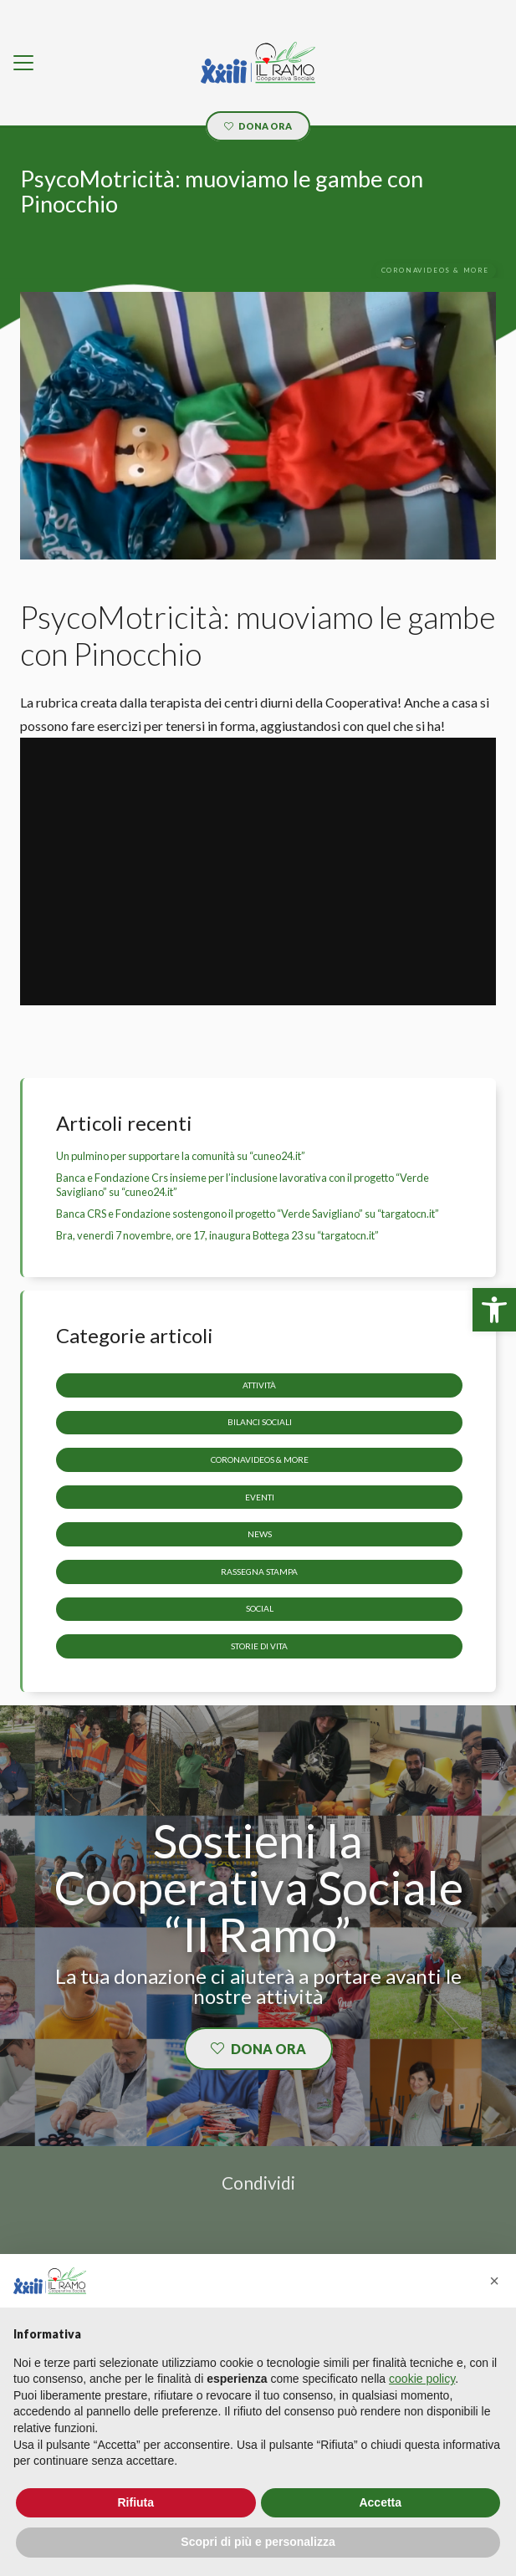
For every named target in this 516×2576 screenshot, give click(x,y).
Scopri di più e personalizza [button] (258, 2541)
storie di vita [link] (259, 1646)
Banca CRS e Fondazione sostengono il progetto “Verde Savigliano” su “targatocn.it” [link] (247, 1213)
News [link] (260, 1534)
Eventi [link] (259, 1497)
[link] (494, 1309)
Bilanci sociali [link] (259, 1423)
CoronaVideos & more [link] (260, 1459)
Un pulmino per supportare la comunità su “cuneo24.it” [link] (180, 1156)
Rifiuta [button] (135, 2502)
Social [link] (259, 1609)
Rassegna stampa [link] (259, 1572)
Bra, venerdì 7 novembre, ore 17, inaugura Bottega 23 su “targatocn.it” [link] (217, 1235)
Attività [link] (259, 1385)
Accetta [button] (380, 2502)
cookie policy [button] (422, 2378)
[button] (494, 2280)
